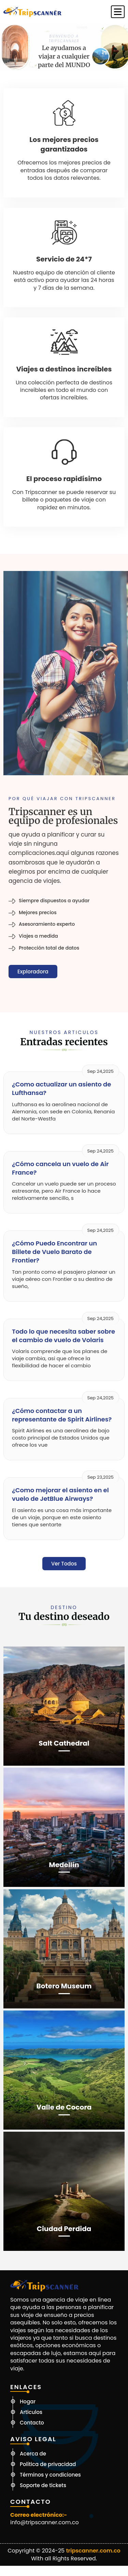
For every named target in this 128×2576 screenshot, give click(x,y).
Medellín (64, 1865)
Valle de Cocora (64, 2107)
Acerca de (33, 2453)
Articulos (31, 2412)
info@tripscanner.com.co (44, 2522)
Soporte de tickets (43, 2485)
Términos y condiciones (50, 2474)
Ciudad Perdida (64, 2228)
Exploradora (32, 971)
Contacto (32, 2422)
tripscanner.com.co (93, 2551)
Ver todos (64, 1563)
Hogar (27, 2401)
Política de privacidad (48, 2464)
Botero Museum (64, 1986)
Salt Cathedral (64, 1743)
